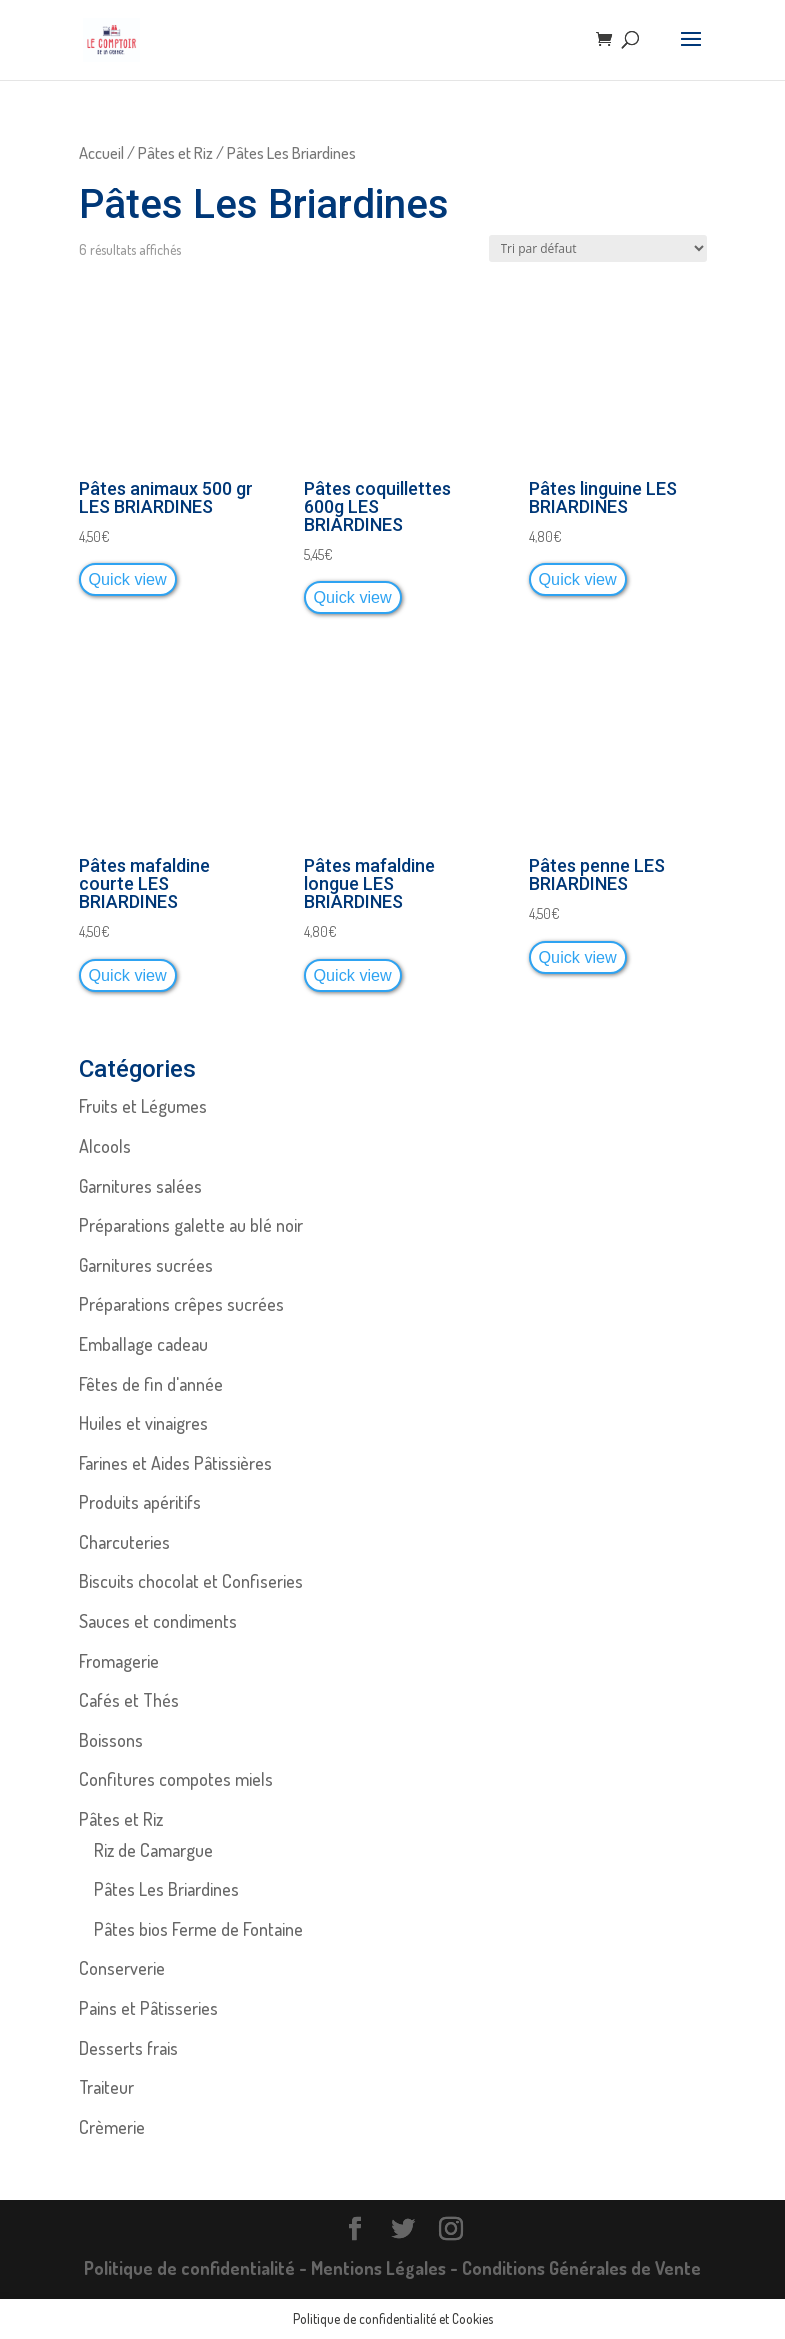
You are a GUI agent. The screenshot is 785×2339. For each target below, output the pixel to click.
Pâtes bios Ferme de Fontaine (198, 1929)
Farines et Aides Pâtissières (175, 1463)
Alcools (105, 1146)
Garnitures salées (140, 1186)
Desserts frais (128, 2048)
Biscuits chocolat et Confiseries (191, 1581)
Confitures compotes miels (176, 1779)
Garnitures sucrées (146, 1265)
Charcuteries (124, 1542)
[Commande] (598, 248)
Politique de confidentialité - (197, 2268)
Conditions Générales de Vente (581, 2268)
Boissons (111, 1740)
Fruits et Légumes (143, 1106)
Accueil (101, 152)
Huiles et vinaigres (143, 1423)
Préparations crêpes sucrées (181, 1304)
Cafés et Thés (129, 1700)
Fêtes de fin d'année (151, 1384)
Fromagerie (119, 1661)
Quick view (128, 579)
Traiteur (106, 2087)
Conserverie (122, 1968)
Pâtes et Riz (175, 152)
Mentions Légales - (386, 2268)
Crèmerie (112, 2127)
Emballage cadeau (143, 1344)
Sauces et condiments (158, 1621)
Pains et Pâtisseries (148, 2008)
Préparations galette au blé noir (191, 1225)
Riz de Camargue (153, 1850)
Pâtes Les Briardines (166, 1889)
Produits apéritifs (140, 1502)
